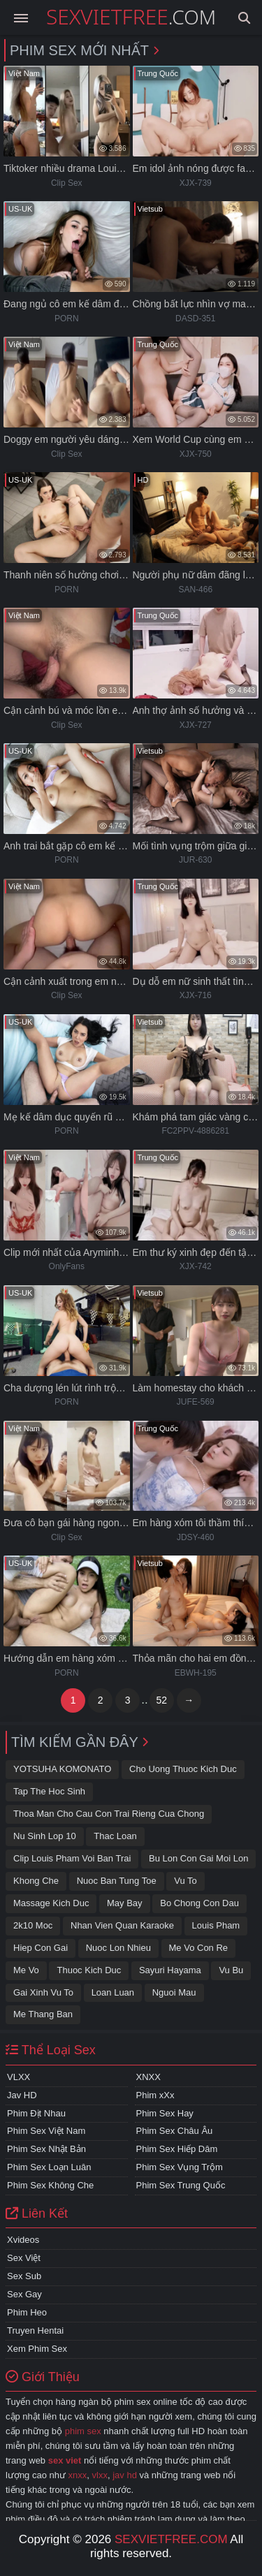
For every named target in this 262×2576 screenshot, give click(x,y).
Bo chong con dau (199, 1903)
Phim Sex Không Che (50, 2185)
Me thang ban (43, 2014)
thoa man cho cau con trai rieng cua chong (108, 1813)
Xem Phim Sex (37, 2348)
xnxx (77, 2475)
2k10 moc (32, 1925)
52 (161, 1700)
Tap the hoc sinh (49, 1791)
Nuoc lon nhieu (118, 1947)
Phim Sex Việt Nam (46, 2130)
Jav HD (22, 2095)
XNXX (148, 2077)
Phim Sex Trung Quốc (181, 2185)
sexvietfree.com (171, 2539)
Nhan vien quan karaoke (122, 1925)
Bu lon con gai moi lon (198, 1858)
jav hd (124, 2475)
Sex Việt (24, 2258)
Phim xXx (155, 2095)
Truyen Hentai (35, 2330)
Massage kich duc (51, 1903)
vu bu (231, 1970)
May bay (125, 1903)
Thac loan (115, 1836)
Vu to (185, 1880)
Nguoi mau (174, 1992)
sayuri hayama (170, 1970)
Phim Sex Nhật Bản (46, 2149)
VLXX (18, 2077)
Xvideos (23, 2239)
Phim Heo (27, 2312)
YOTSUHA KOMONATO (62, 1769)
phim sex (83, 2431)
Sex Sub (24, 2276)
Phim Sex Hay (165, 2113)
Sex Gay (24, 2294)
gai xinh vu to (43, 1992)
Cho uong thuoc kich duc (183, 1769)
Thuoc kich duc (89, 1970)
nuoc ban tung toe (117, 1880)
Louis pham (216, 1925)
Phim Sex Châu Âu (174, 2130)
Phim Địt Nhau (36, 2113)
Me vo (26, 1970)
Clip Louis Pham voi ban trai (72, 1858)
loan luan (113, 1992)
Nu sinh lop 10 (44, 1836)
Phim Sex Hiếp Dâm (177, 2149)
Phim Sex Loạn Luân (49, 2167)
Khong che (36, 1880)
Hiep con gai (40, 1947)
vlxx (100, 2475)
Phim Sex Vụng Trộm (179, 2167)
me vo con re (198, 1947)
